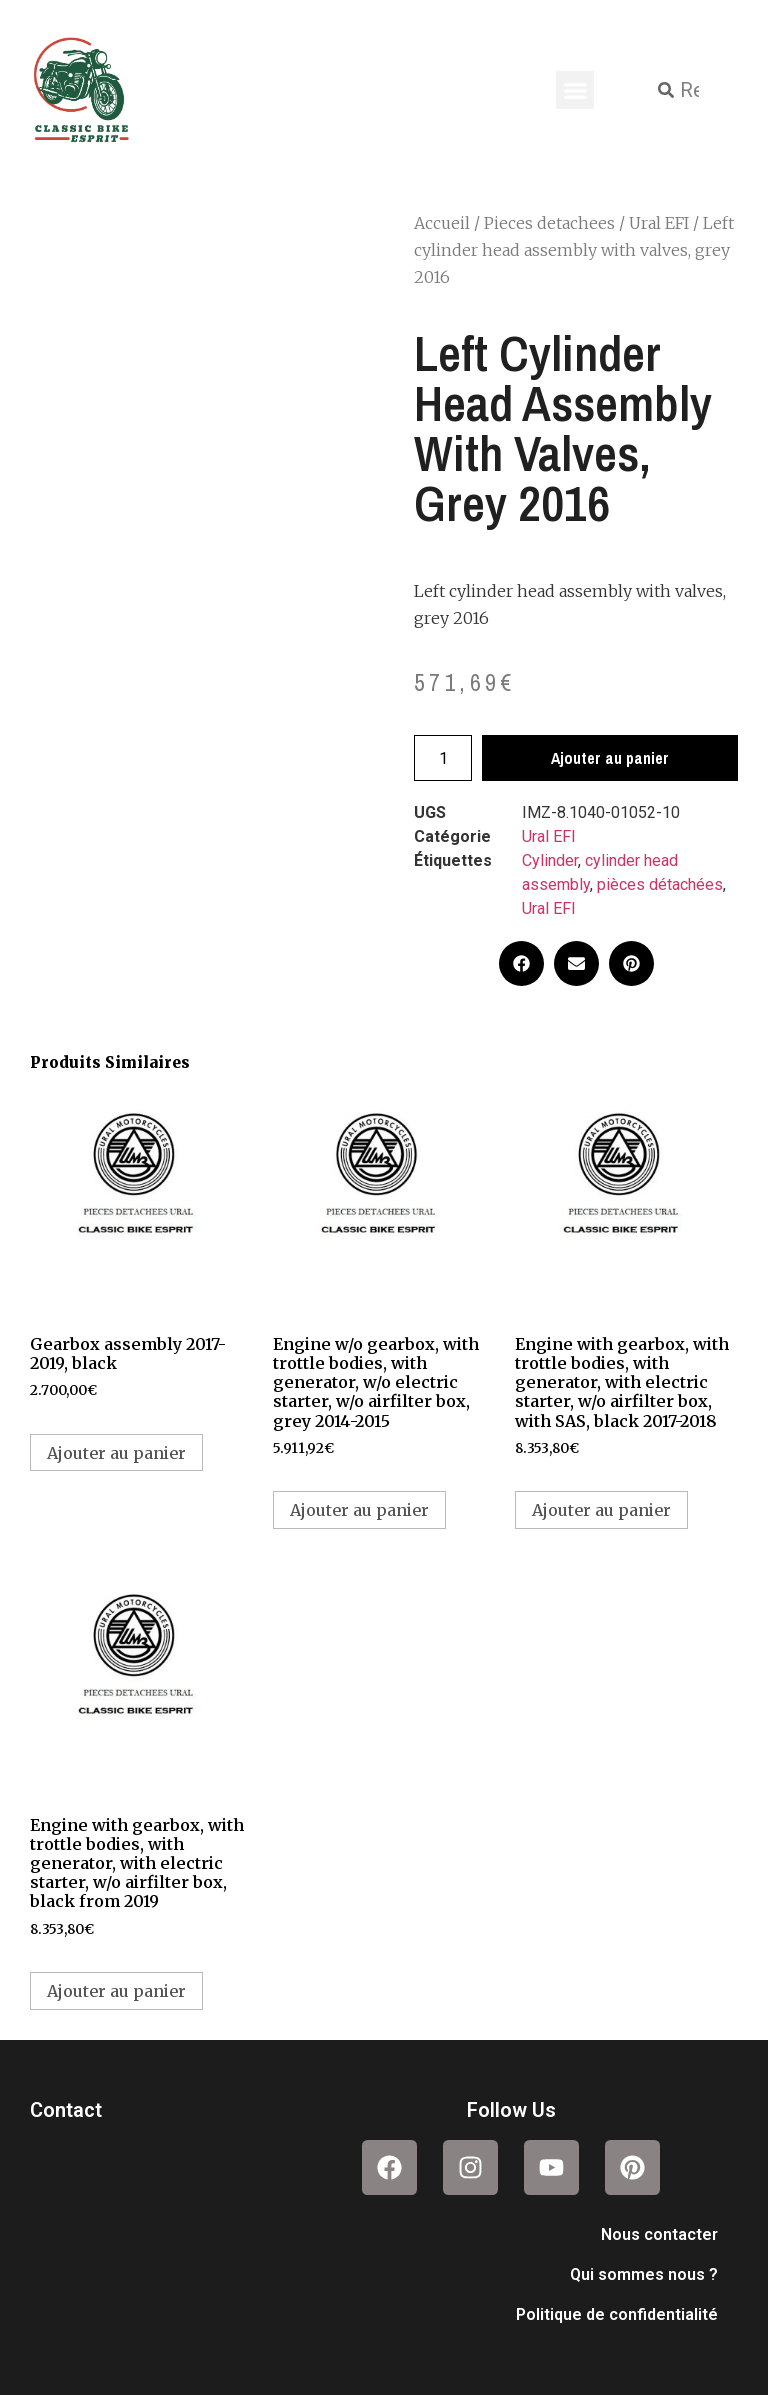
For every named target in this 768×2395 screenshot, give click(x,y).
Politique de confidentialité (617, 2314)
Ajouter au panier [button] (116, 1453)
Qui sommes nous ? (644, 2274)
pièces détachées (660, 884)
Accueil (442, 223)
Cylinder (550, 860)
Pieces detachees (549, 223)
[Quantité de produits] (443, 758)
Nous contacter (659, 2234)
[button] (575, 90)
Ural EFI (659, 223)
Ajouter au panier (610, 758)
